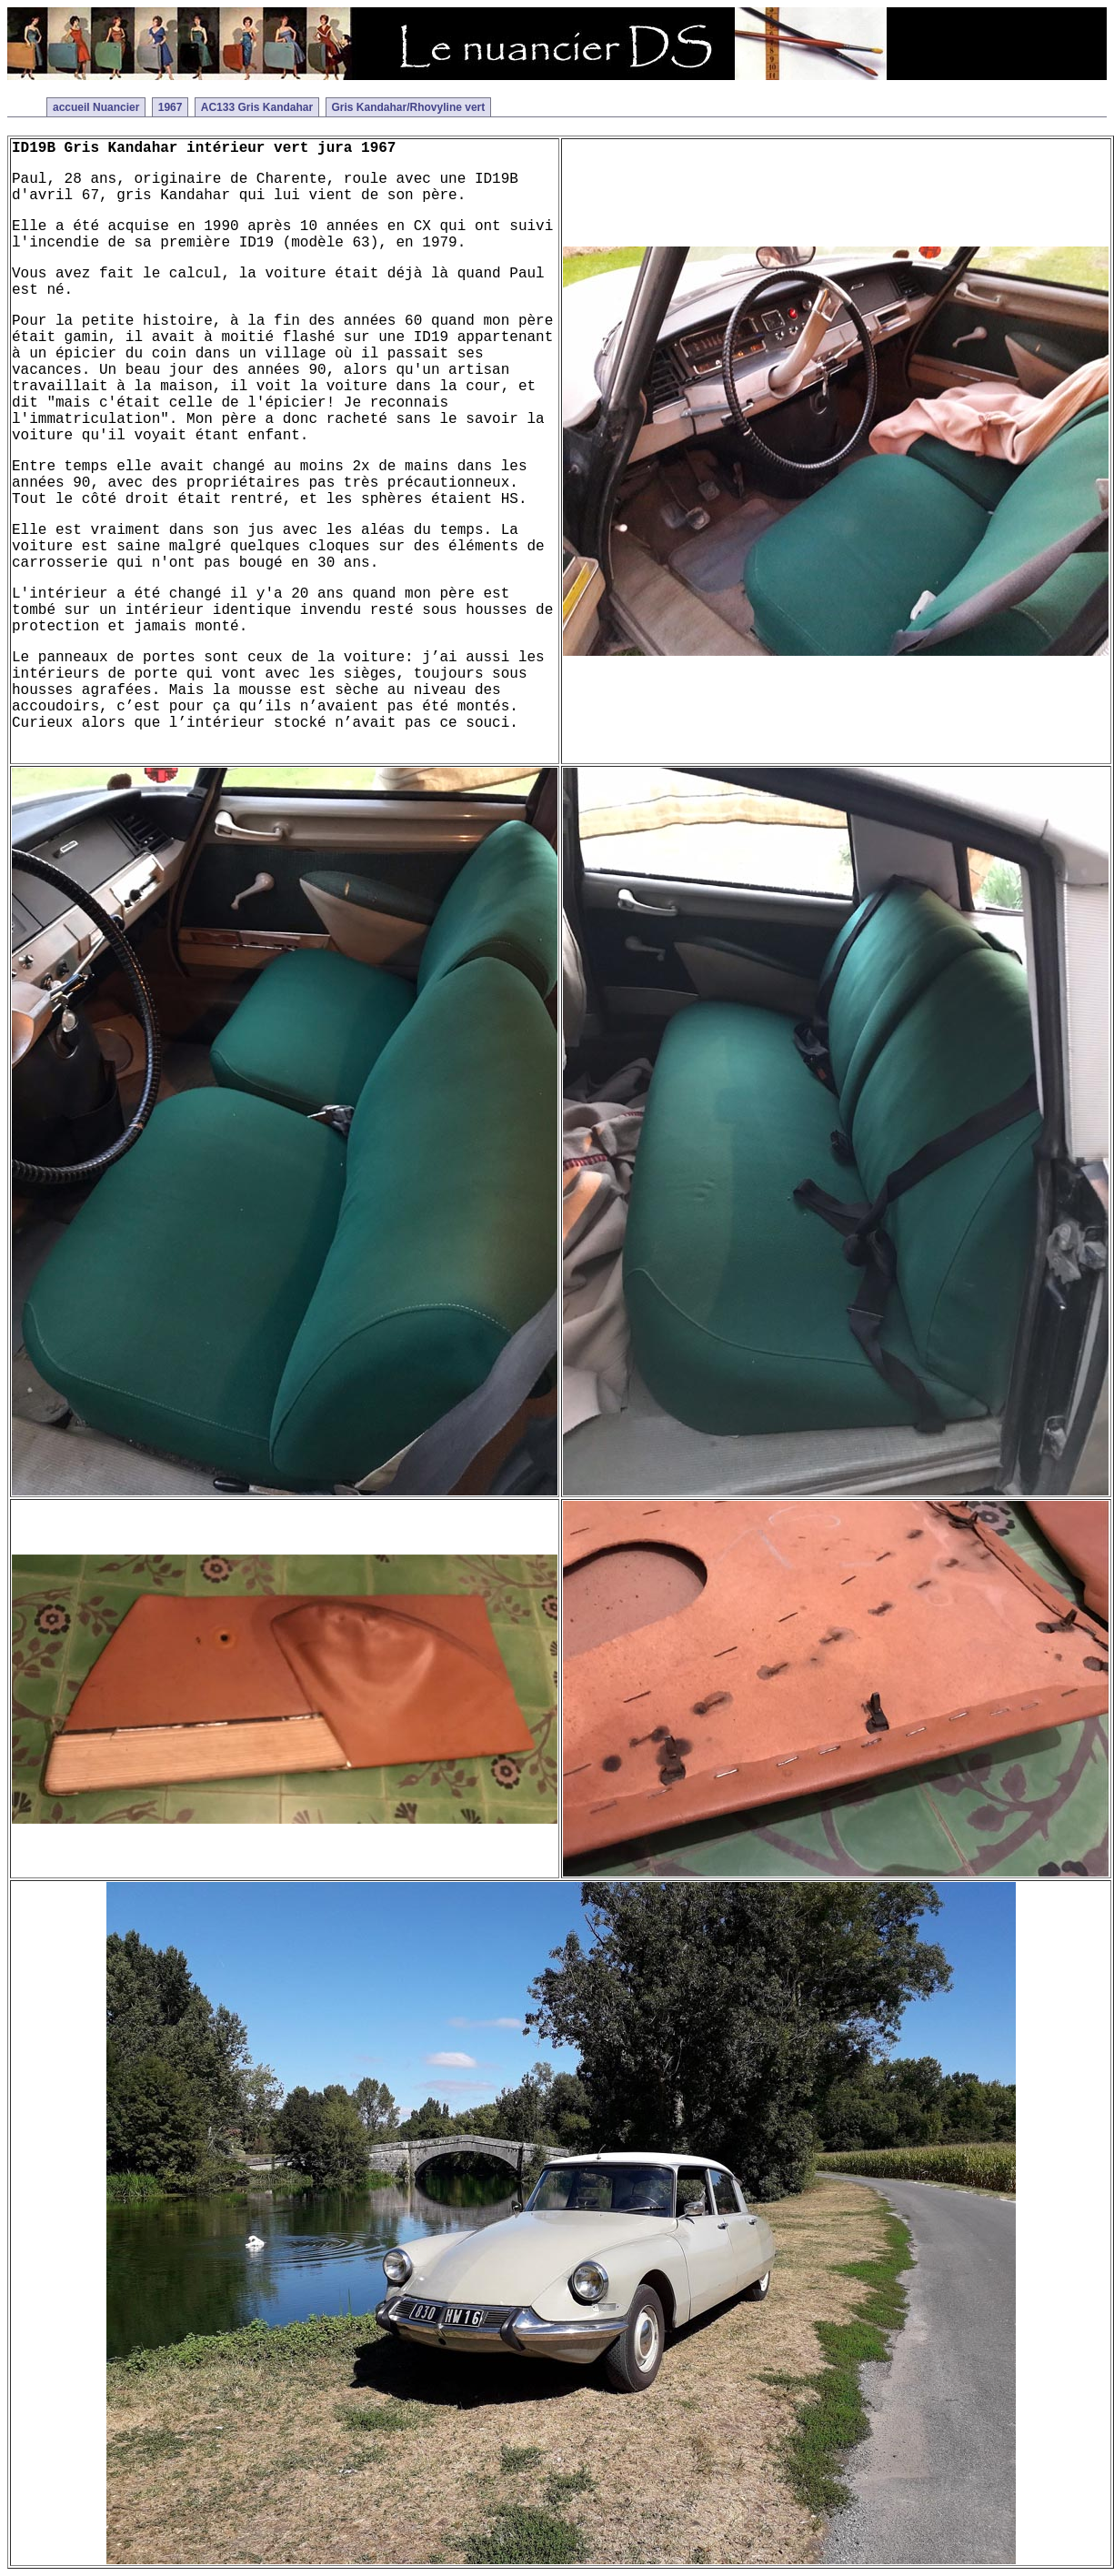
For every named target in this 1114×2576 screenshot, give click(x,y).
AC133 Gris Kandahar (257, 107)
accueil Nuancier (96, 107)
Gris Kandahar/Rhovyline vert (409, 107)
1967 (170, 107)
